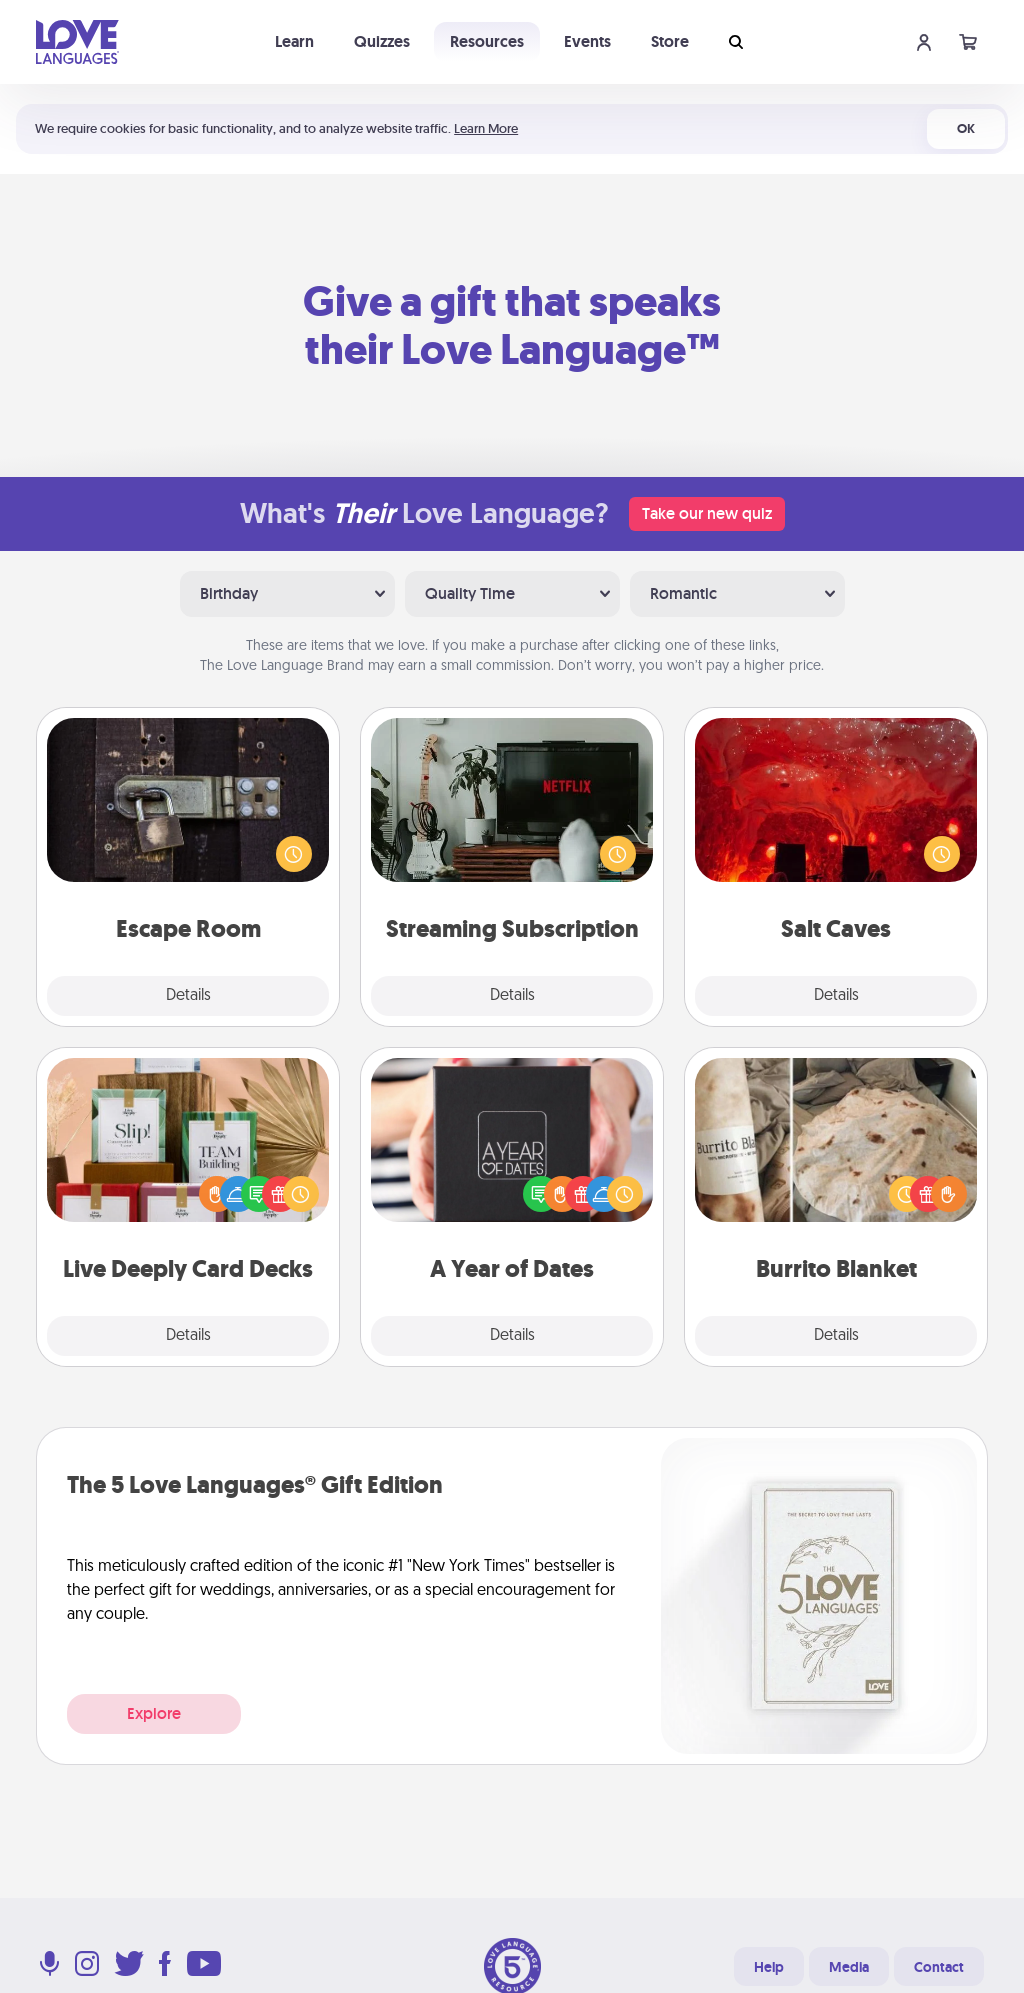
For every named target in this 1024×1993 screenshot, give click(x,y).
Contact (939, 1967)
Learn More (486, 128)
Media (849, 1967)
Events (587, 41)
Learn (294, 41)
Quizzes (382, 41)
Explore (154, 1713)
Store (670, 41)
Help (769, 1967)
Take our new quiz (707, 513)
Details (188, 996)
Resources (487, 41)
